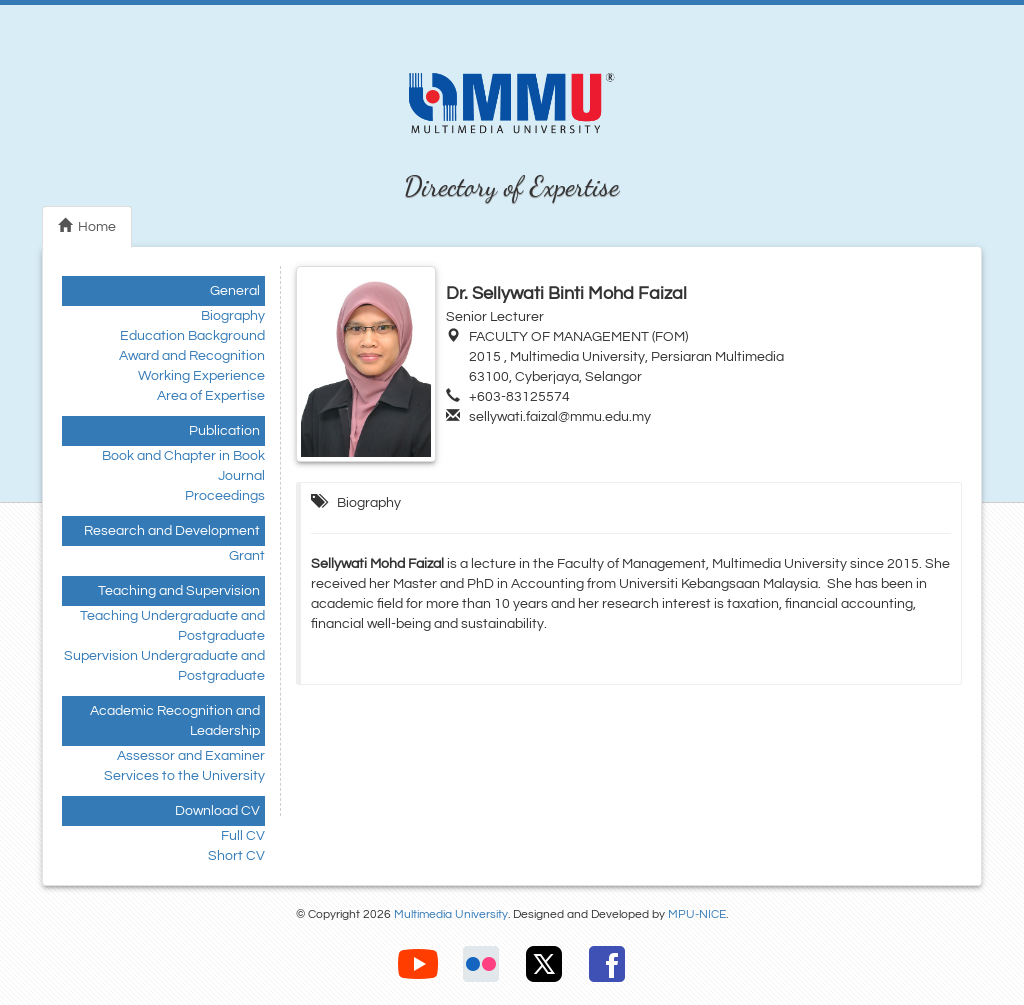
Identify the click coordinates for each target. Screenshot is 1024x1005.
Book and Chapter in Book (183, 456)
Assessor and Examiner (191, 756)
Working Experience (201, 376)
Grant (247, 556)
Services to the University (184, 776)
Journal (241, 476)
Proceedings (225, 496)
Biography (233, 316)
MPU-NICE (697, 914)
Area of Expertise (211, 396)
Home (87, 226)
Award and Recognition (192, 356)
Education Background (192, 336)
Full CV (243, 836)
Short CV (236, 856)
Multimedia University (451, 914)
